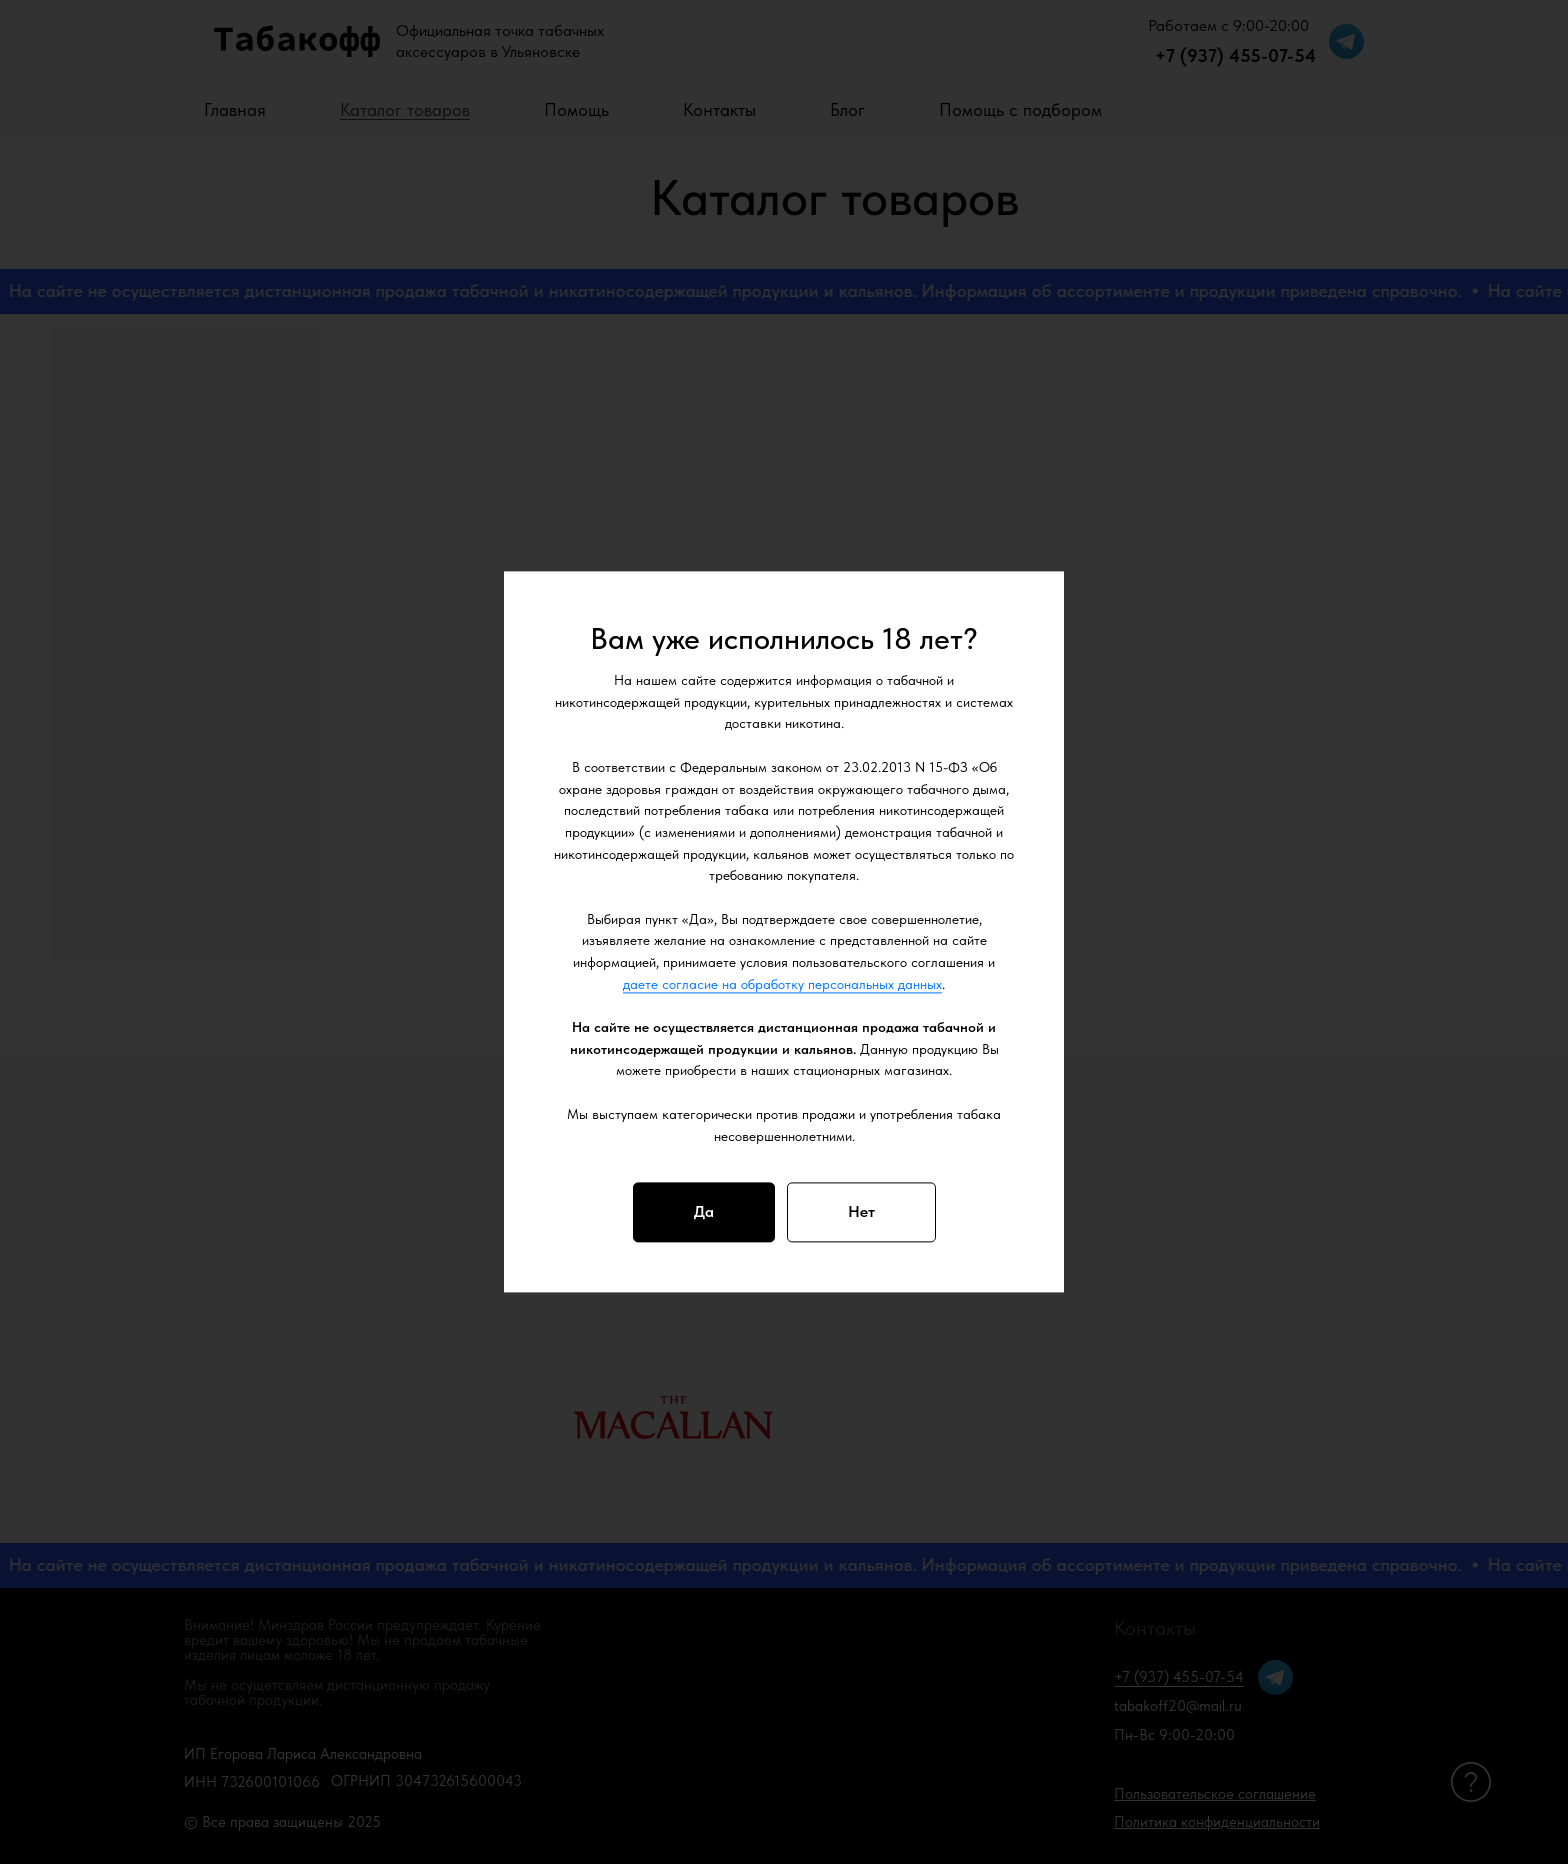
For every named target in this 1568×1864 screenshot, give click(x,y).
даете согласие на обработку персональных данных (782, 984)
